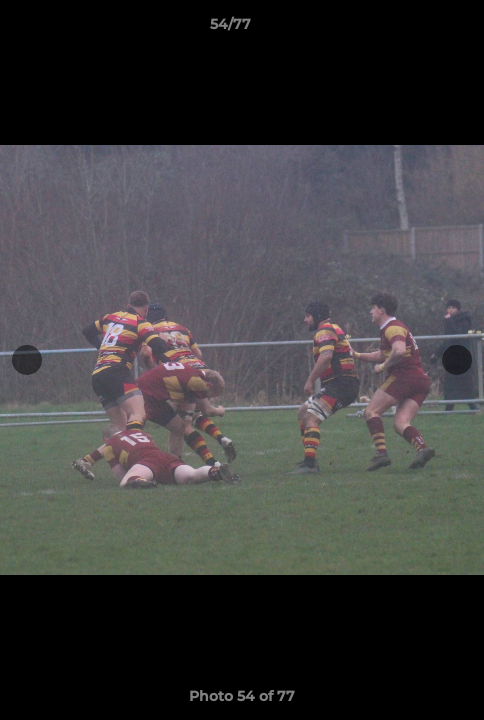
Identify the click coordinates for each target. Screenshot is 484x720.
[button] (412, 29)
